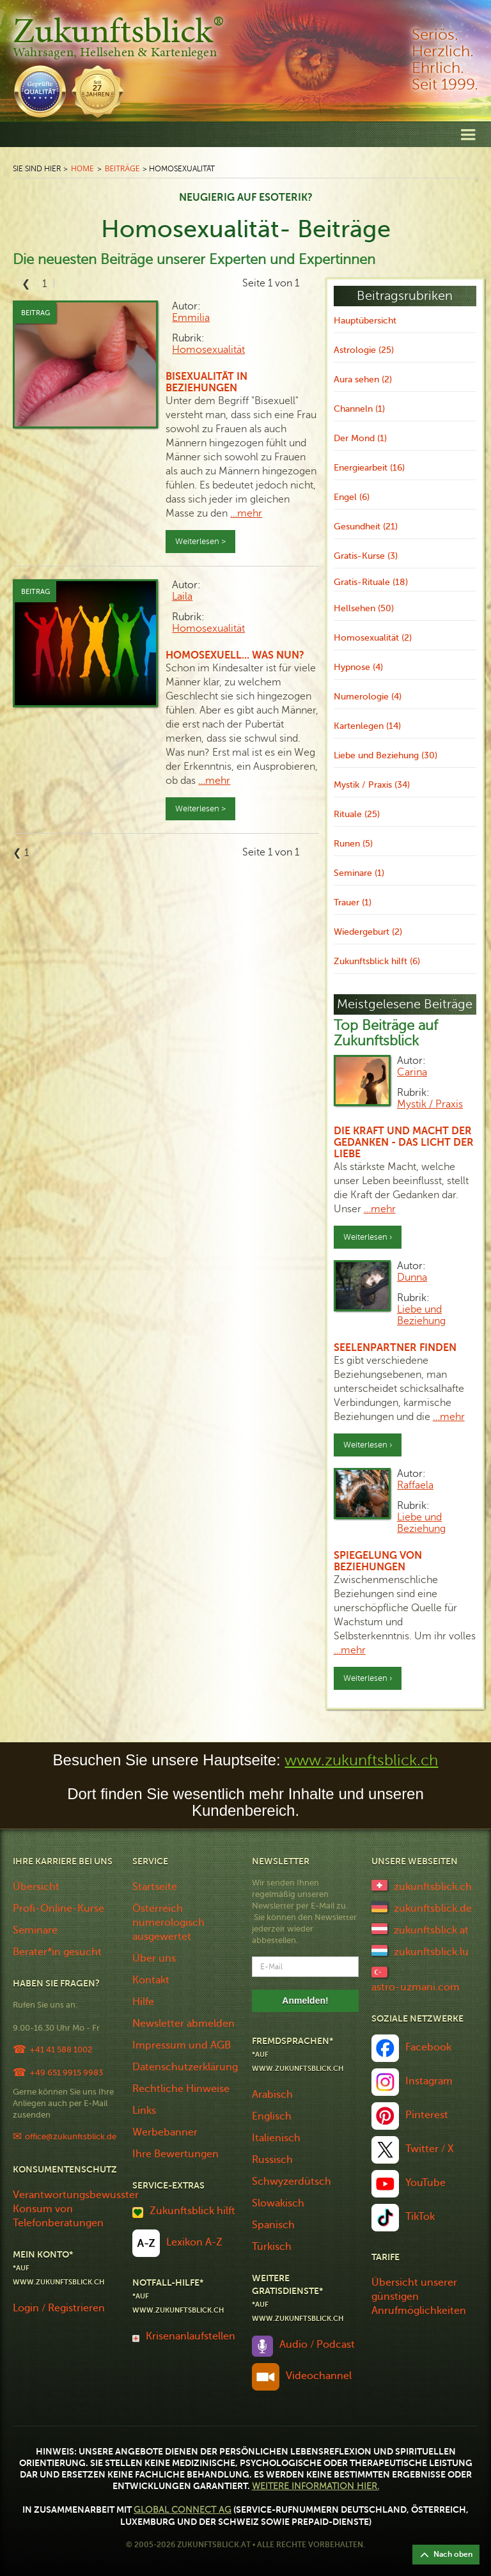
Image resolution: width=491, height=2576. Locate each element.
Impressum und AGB (181, 2045)
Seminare (35, 1930)
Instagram (429, 2081)
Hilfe (143, 2002)
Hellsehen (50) (364, 608)
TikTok (420, 2216)
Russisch (272, 2160)
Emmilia (191, 318)
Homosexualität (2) (373, 638)
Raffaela (415, 1485)
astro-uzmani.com (415, 1987)
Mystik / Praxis (430, 1104)
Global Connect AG (182, 2510)
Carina (412, 1072)
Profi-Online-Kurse (58, 1908)
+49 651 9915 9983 (66, 2072)
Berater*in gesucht (57, 1952)
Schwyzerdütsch (291, 2181)
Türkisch (272, 2246)
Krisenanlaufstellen (190, 2336)
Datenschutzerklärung (185, 2067)
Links (144, 2110)
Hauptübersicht (365, 320)
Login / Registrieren (59, 2308)
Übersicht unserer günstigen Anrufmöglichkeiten (418, 2296)
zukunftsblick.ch (433, 1887)
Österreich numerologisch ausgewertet (168, 1922)
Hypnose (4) (358, 667)
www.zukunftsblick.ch (361, 1760)
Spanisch (273, 2225)
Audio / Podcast (317, 2344)
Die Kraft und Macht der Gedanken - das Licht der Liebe (404, 1142)
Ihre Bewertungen (175, 2154)
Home (82, 168)
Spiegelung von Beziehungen (378, 1561)
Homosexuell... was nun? (235, 655)
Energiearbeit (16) (369, 467)
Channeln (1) (359, 409)
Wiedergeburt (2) (368, 932)
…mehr (246, 513)
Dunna (412, 1277)
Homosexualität (208, 349)
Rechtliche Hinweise (181, 2089)
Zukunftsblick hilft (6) (377, 961)
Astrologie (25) (364, 350)
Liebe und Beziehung (421, 1315)
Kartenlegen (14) (367, 726)
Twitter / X (429, 2149)
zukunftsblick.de (433, 1908)
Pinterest (426, 2115)
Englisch (272, 2116)
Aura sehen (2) (363, 379)
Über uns (154, 1958)
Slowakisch (278, 2203)
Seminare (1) (359, 873)
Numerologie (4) (367, 696)
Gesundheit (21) (366, 526)
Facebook (428, 2047)
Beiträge (122, 168)
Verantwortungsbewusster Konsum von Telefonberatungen (76, 2209)
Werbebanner (165, 2132)
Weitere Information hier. (315, 2486)
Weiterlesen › (367, 1237)
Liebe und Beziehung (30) (385, 755)
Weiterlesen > (200, 541)
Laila (182, 596)
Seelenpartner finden (395, 1348)
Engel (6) (352, 497)
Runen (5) (353, 843)
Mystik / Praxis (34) (372, 785)
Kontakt (150, 1980)
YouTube (425, 2183)
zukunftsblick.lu (431, 1952)
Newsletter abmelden (183, 2023)
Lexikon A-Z (194, 2242)
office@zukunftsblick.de (70, 2136)
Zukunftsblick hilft (192, 2211)
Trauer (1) (352, 902)
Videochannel (319, 2376)
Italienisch (276, 2138)
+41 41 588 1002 (60, 2049)
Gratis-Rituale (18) (371, 582)
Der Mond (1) (360, 438)
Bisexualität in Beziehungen (206, 382)
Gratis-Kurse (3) (366, 556)
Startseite (154, 1887)
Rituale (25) (357, 814)
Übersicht (36, 1887)
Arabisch (272, 2094)
